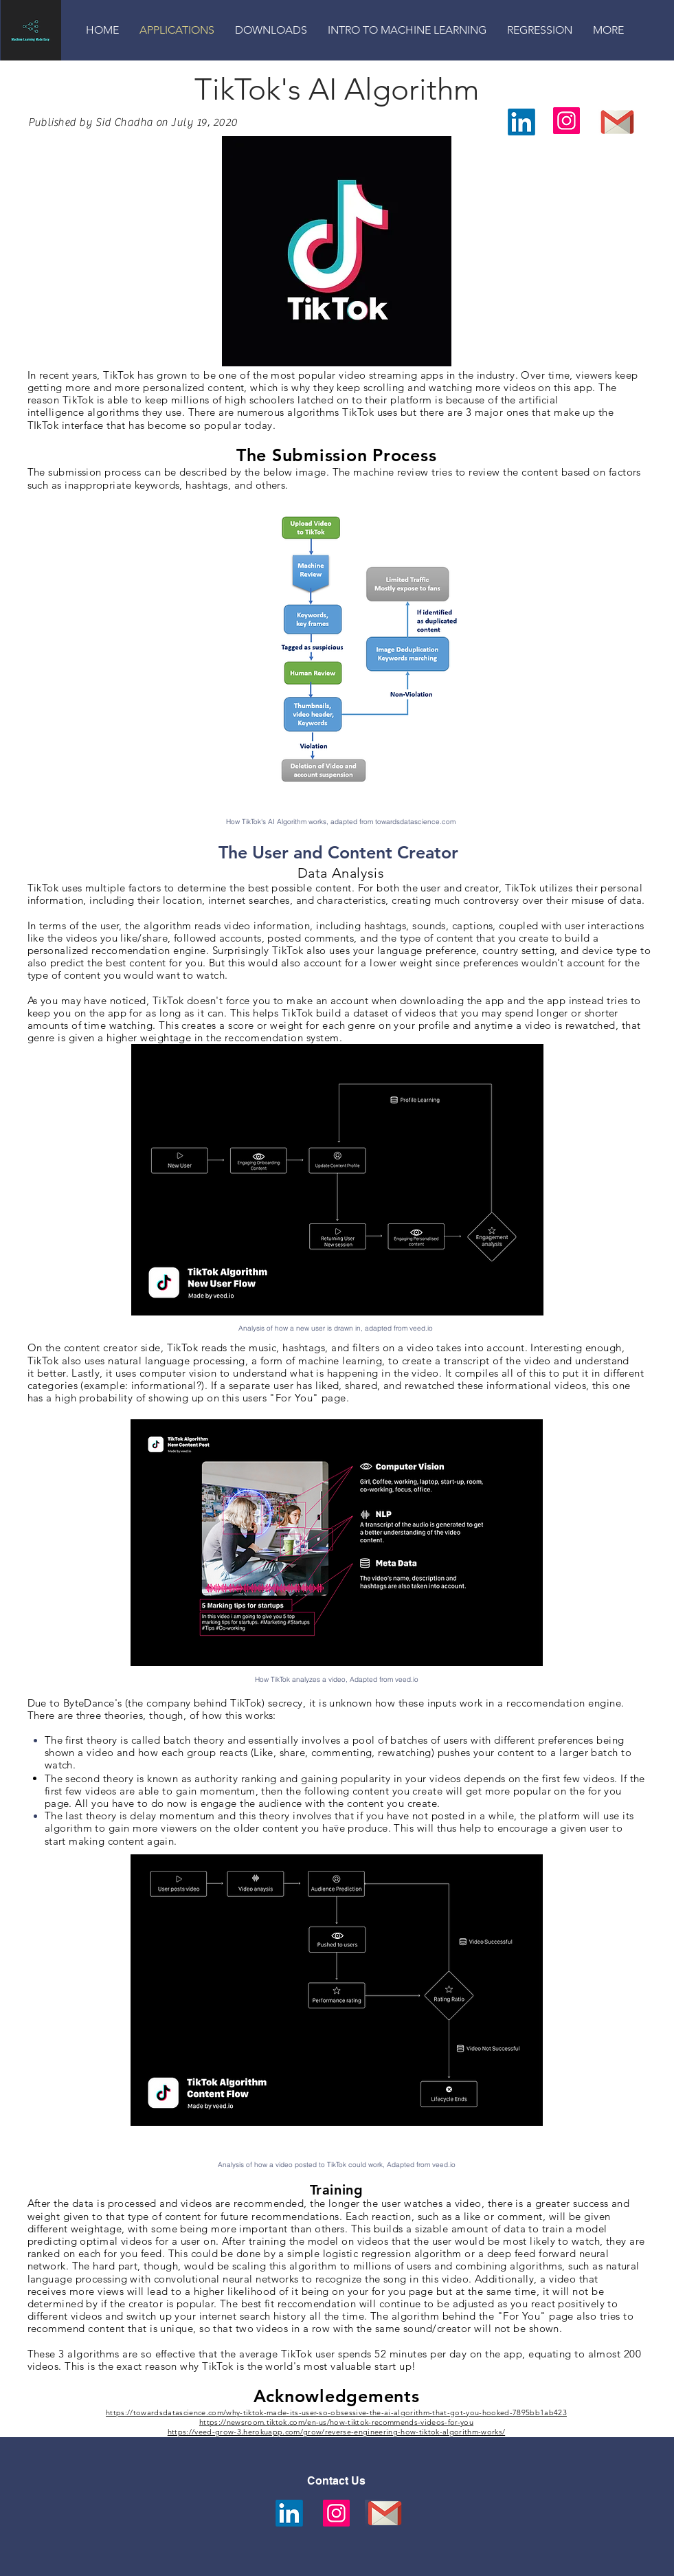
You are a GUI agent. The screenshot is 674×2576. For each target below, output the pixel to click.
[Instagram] (566, 120)
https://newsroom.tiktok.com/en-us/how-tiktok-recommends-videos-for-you (336, 2422)
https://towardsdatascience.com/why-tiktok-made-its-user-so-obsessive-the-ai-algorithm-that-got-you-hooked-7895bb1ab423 (336, 2412)
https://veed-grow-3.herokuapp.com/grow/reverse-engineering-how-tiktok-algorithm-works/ (336, 2431)
